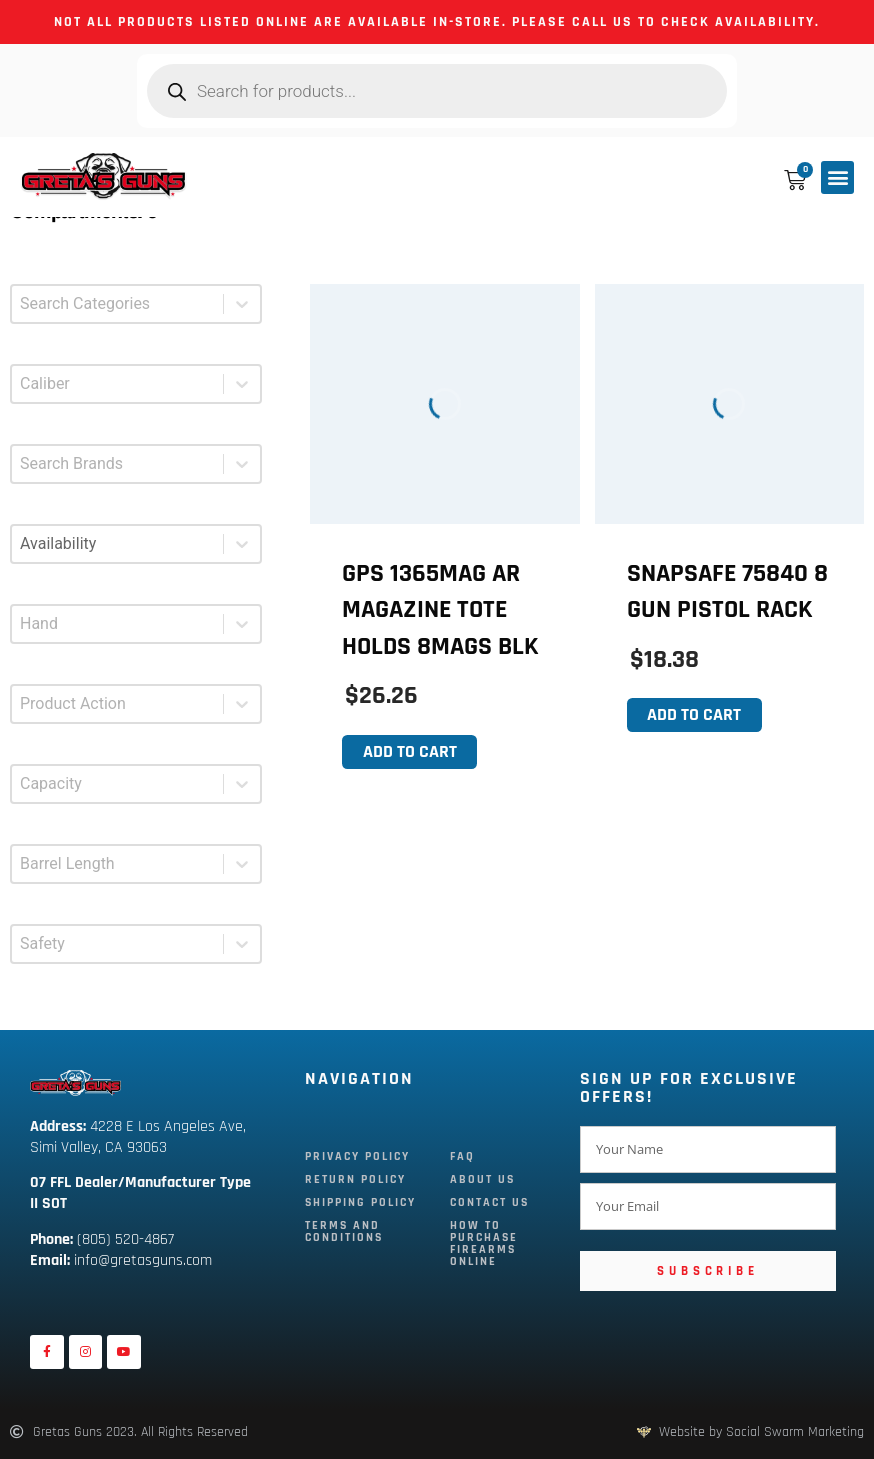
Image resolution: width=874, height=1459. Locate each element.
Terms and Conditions (344, 1231)
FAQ (465, 1156)
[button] (837, 177)
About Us (485, 1179)
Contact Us (492, 1202)
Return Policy (355, 1179)
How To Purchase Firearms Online (487, 1243)
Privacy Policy (357, 1156)
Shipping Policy (360, 1202)
